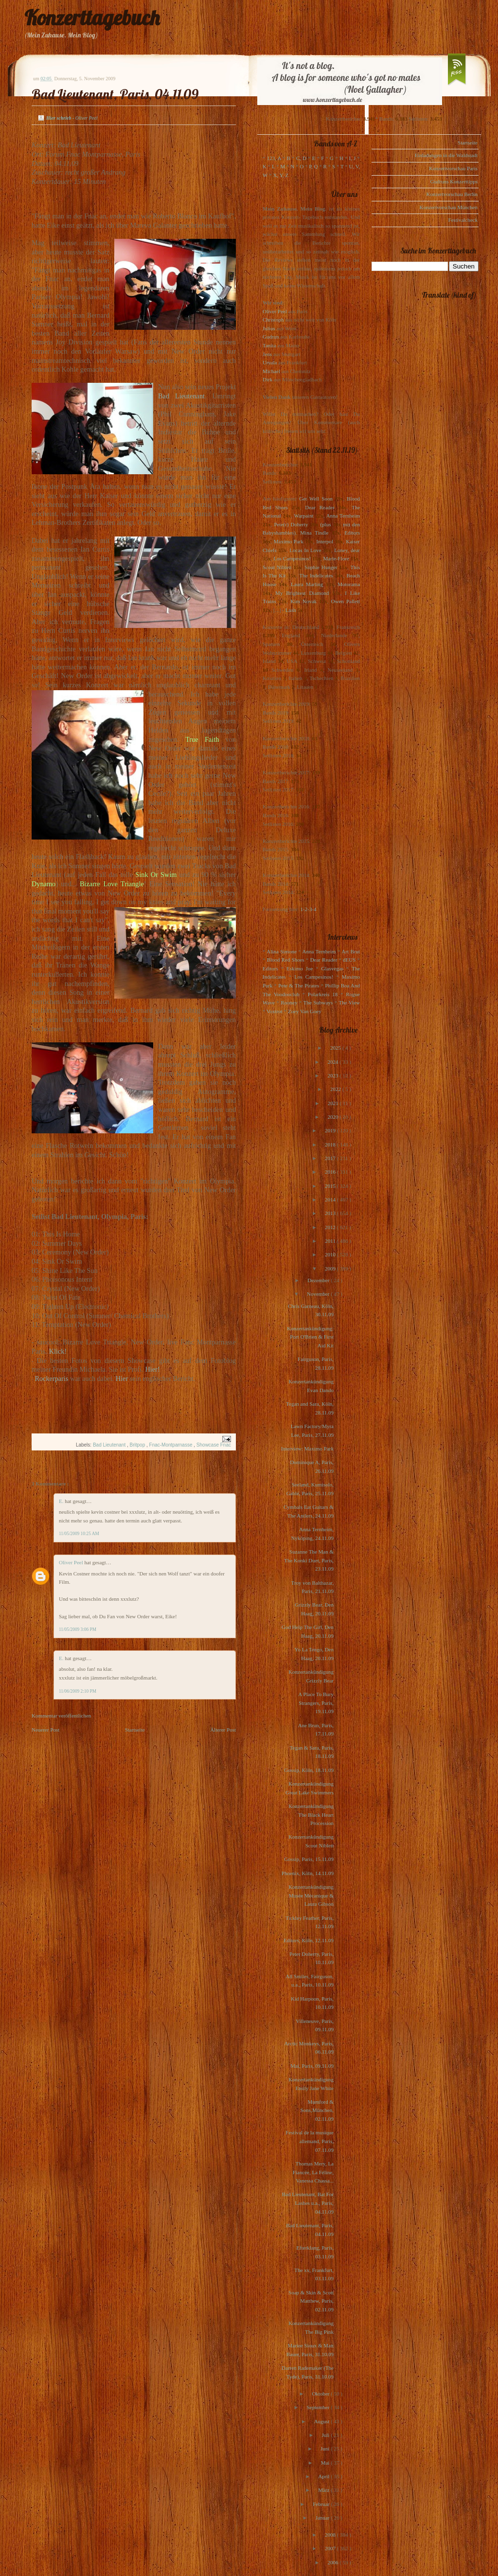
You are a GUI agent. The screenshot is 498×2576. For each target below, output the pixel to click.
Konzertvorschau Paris (453, 168)
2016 (331, 1172)
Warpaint (303, 516)
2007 (331, 2548)
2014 (331, 1199)
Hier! (152, 1369)
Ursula (270, 362)
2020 (333, 1117)
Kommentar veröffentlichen (61, 1715)
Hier (122, 1378)
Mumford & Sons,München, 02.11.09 (317, 2110)
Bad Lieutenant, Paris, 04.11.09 (115, 94)
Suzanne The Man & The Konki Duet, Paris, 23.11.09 (309, 1560)
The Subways (318, 1002)
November (319, 1294)
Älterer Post (223, 1730)
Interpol (324, 541)
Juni (325, 2448)
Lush (290, 610)
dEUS (349, 960)
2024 (333, 1062)
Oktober (321, 2394)
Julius (269, 328)
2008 (331, 2535)
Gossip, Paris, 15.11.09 (309, 1859)
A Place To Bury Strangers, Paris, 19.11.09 (316, 1702)
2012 (331, 1227)
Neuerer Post (45, 1730)
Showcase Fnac (213, 1445)
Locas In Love (305, 550)
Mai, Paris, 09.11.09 (312, 2066)
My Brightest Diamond (302, 593)
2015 (331, 1186)
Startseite (135, 1730)
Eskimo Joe (299, 968)
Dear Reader (320, 507)
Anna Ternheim (343, 516)
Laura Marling (307, 584)
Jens (267, 354)
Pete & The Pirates (298, 985)
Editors (352, 533)
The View (349, 1002)
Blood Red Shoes (285, 960)
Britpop (138, 1445)
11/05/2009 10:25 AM (79, 1533)
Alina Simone (281, 951)
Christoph (273, 319)
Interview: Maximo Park (307, 1448)
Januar (323, 2518)
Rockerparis (51, 1378)
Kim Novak (303, 601)
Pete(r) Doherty (291, 524)
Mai (326, 2463)
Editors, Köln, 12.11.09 (309, 1940)
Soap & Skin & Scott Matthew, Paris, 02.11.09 (311, 2301)
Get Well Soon (316, 498)
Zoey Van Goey (304, 1011)
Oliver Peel (72, 1562)
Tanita (269, 345)
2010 (331, 1254)
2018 (331, 1144)
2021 (334, 1103)
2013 (331, 1213)
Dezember (319, 1280)
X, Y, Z (280, 175)
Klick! (58, 1351)
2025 (336, 1048)
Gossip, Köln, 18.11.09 (309, 1770)
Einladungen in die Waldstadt (446, 155)
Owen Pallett (345, 601)
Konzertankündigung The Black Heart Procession (311, 1814)
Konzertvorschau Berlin (452, 194)
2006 (333, 2562)
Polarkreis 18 (323, 994)
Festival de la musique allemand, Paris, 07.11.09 (309, 2140)
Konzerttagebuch (92, 18)
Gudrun (271, 337)
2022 (336, 1089)
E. (62, 1501)
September (318, 2407)
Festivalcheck (463, 220)
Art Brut (350, 951)
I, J (352, 158)
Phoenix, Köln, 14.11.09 (308, 1873)
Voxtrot (275, 1011)
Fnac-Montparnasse (171, 1445)
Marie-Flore (336, 558)
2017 (331, 1158)
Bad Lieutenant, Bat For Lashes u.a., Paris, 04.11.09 (308, 2202)
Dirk (267, 379)
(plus (325, 524)
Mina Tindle (314, 533)
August (322, 2421)
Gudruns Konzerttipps (454, 181)
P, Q (313, 166)
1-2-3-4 (309, 909)
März (324, 2490)
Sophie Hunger (320, 567)
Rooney (289, 1002)
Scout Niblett (277, 567)
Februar (322, 2504)
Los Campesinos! (292, 558)
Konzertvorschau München (449, 207)
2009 (331, 1268)
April (324, 2476)
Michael (271, 371)
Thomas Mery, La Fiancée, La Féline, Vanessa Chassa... (313, 2172)
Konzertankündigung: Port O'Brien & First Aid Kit (310, 1336)
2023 (333, 1075)
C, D (301, 158)
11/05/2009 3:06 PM (77, 1629)
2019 (331, 1130)
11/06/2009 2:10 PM (77, 1691)
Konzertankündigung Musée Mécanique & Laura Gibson (311, 1895)
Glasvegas (332, 968)
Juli (326, 2435)
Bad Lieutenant (181, 396)
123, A (274, 158)
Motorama (349, 584)
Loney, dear (347, 550)
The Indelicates (316, 575)
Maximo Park (288, 541)
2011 (331, 1241)
